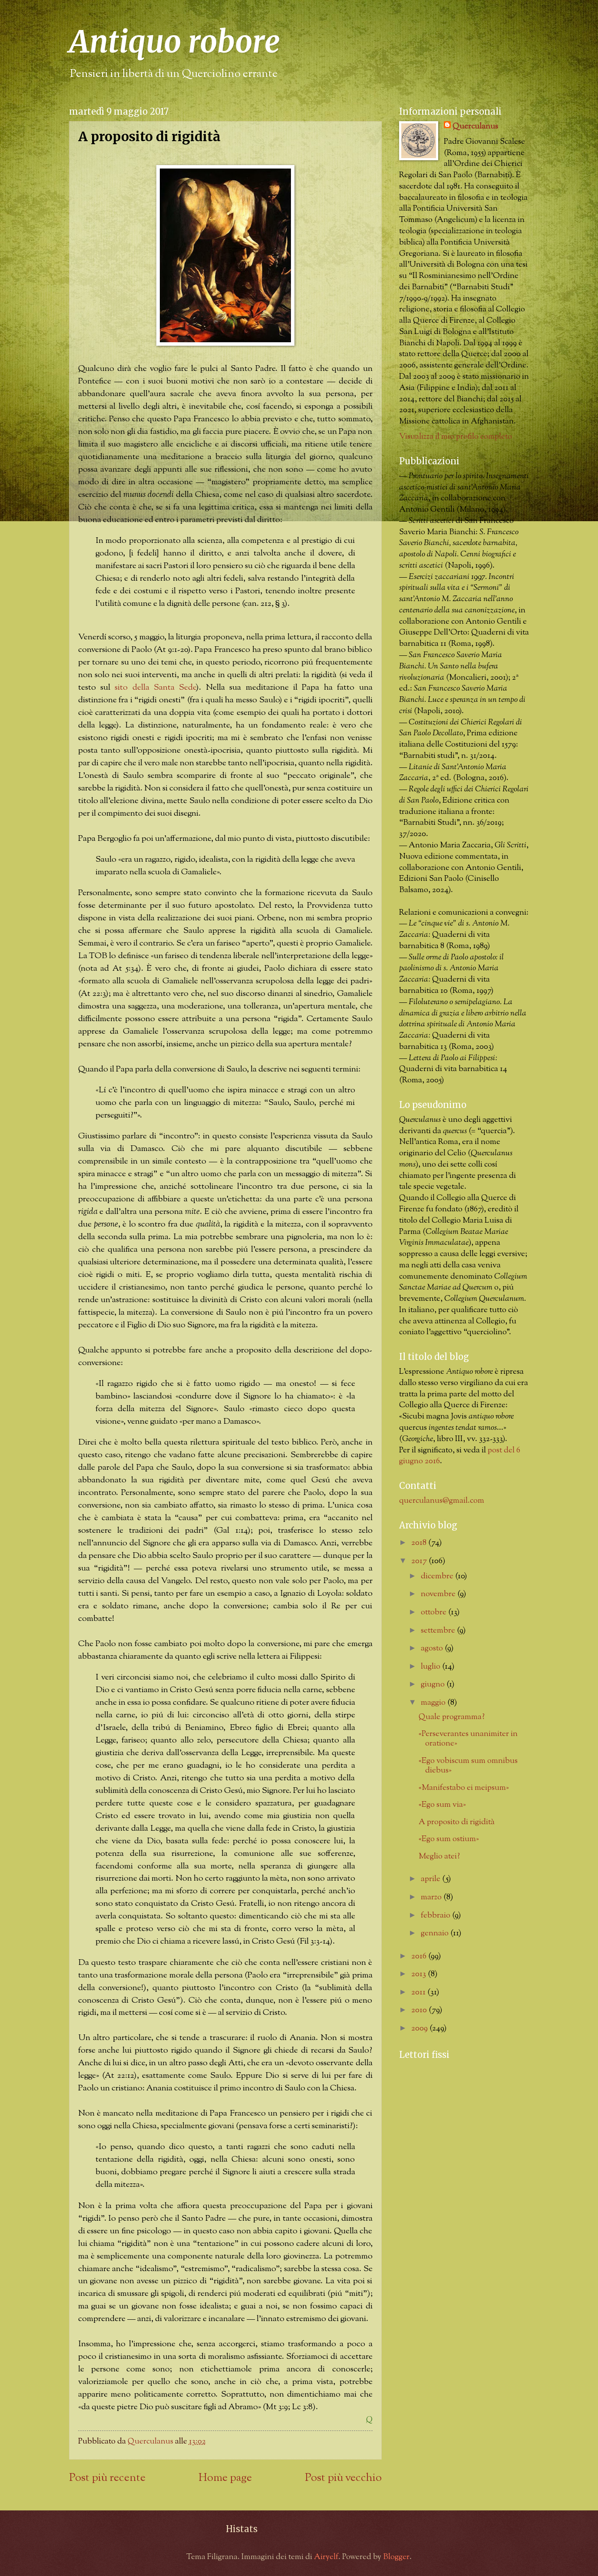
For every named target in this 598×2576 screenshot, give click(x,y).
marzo (432, 1897)
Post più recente (107, 2478)
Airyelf (326, 2557)
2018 (419, 1543)
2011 (419, 1992)
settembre (439, 1631)
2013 (419, 1974)
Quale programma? (452, 1717)
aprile (431, 1879)
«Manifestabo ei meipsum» (464, 1788)
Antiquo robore (174, 42)
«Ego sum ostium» (449, 1839)
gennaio (435, 1933)
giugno (433, 1684)
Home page (225, 2478)
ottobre (434, 1612)
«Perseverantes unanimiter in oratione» (468, 1738)
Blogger (396, 2557)
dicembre (438, 1576)
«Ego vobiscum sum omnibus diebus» (468, 1765)
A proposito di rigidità (457, 1822)
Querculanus (475, 126)
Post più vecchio (343, 2478)
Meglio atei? (439, 1856)
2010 (420, 2010)
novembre (439, 1594)
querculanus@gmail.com (441, 1501)
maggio (434, 1703)
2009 (420, 2028)
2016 (419, 1956)
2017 (420, 1561)
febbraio (436, 1915)
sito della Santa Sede (155, 687)
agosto (433, 1648)
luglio (431, 1667)
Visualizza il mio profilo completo (455, 437)
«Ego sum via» (442, 1805)
